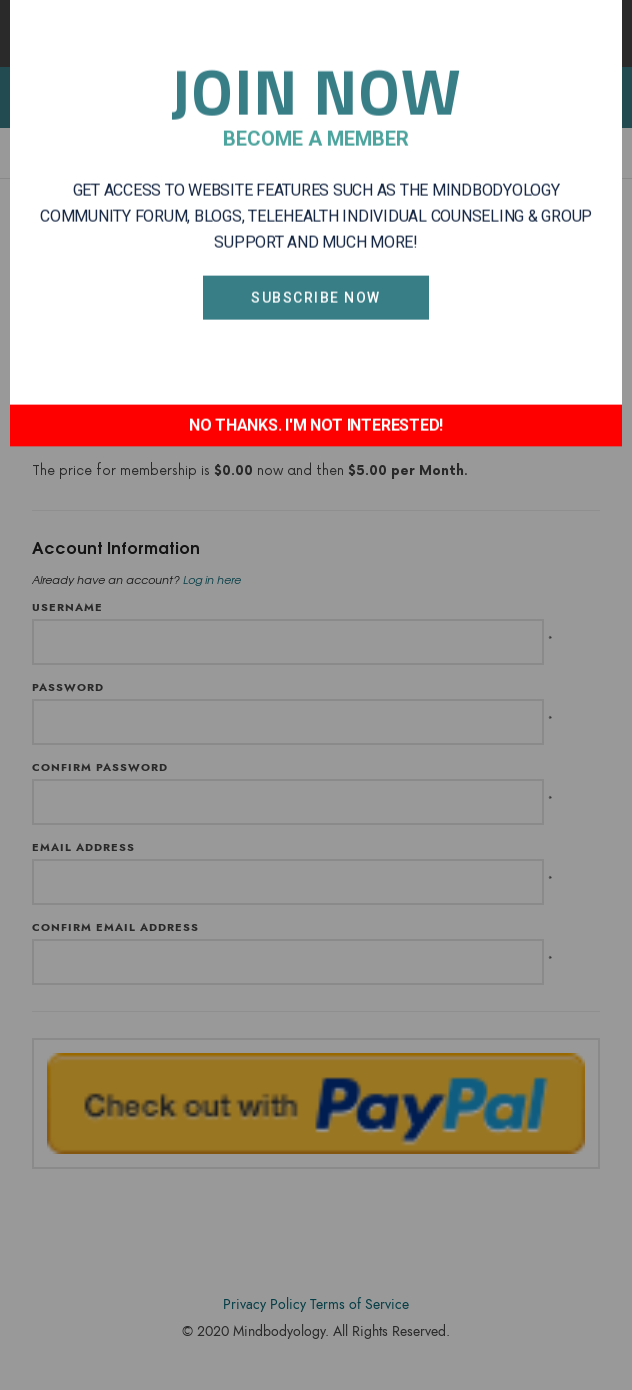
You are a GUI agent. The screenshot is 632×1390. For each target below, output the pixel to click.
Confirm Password (100, 767)
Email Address (83, 847)
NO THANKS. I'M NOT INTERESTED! (316, 337)
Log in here (212, 579)
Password (68, 687)
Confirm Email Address (115, 927)
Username (67, 607)
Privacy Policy (264, 1304)
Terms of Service (359, 1304)
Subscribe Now (316, 210)
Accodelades (320, 1361)
